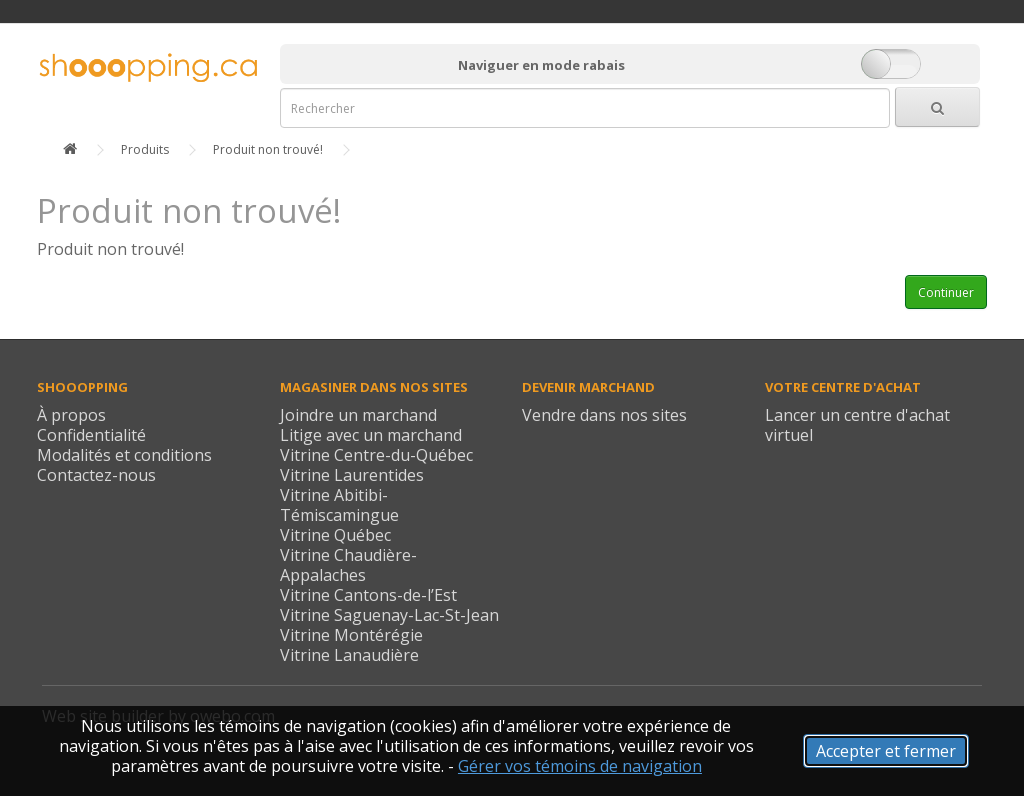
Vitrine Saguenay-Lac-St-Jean (389, 615)
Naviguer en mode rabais (541, 65)
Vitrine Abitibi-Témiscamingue (339, 505)
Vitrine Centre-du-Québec (376, 455)
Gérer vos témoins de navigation (580, 766)
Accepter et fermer (886, 751)
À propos (71, 415)
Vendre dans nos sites (604, 415)
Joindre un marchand (358, 415)
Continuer (946, 292)
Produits (145, 149)
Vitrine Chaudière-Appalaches (348, 565)
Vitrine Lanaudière (349, 655)
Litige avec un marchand (371, 435)
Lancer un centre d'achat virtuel (857, 425)
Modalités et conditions (124, 455)
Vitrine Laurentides (352, 475)
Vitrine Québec (335, 535)
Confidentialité (91, 435)
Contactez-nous (96, 475)
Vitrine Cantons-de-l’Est (368, 595)
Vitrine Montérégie (351, 635)
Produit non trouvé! (268, 149)
